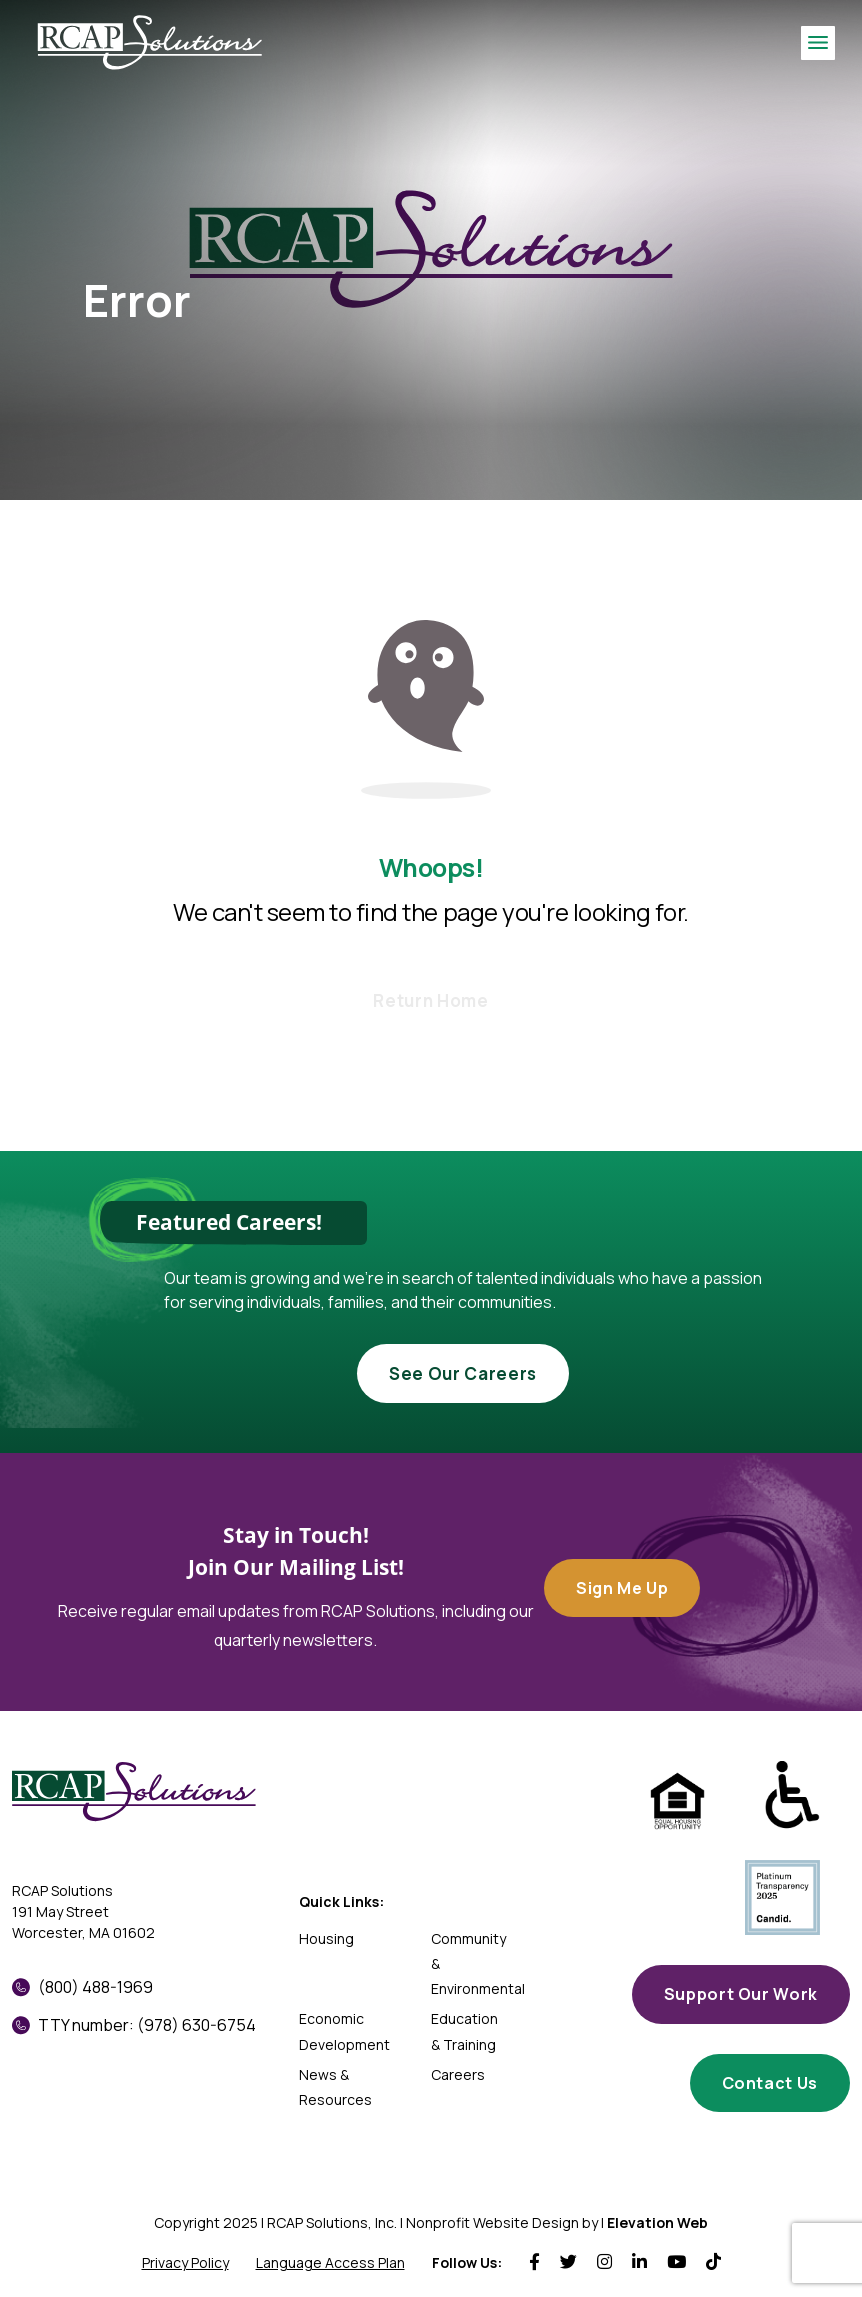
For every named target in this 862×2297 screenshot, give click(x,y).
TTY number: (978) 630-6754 (134, 2025)
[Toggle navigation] (818, 42)
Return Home (430, 1000)
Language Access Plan (330, 2262)
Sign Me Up (622, 1588)
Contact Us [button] (770, 2083)
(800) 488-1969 (82, 1987)
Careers (458, 2074)
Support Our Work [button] (741, 1994)
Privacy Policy (185, 2262)
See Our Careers (463, 1373)
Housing (326, 1938)
